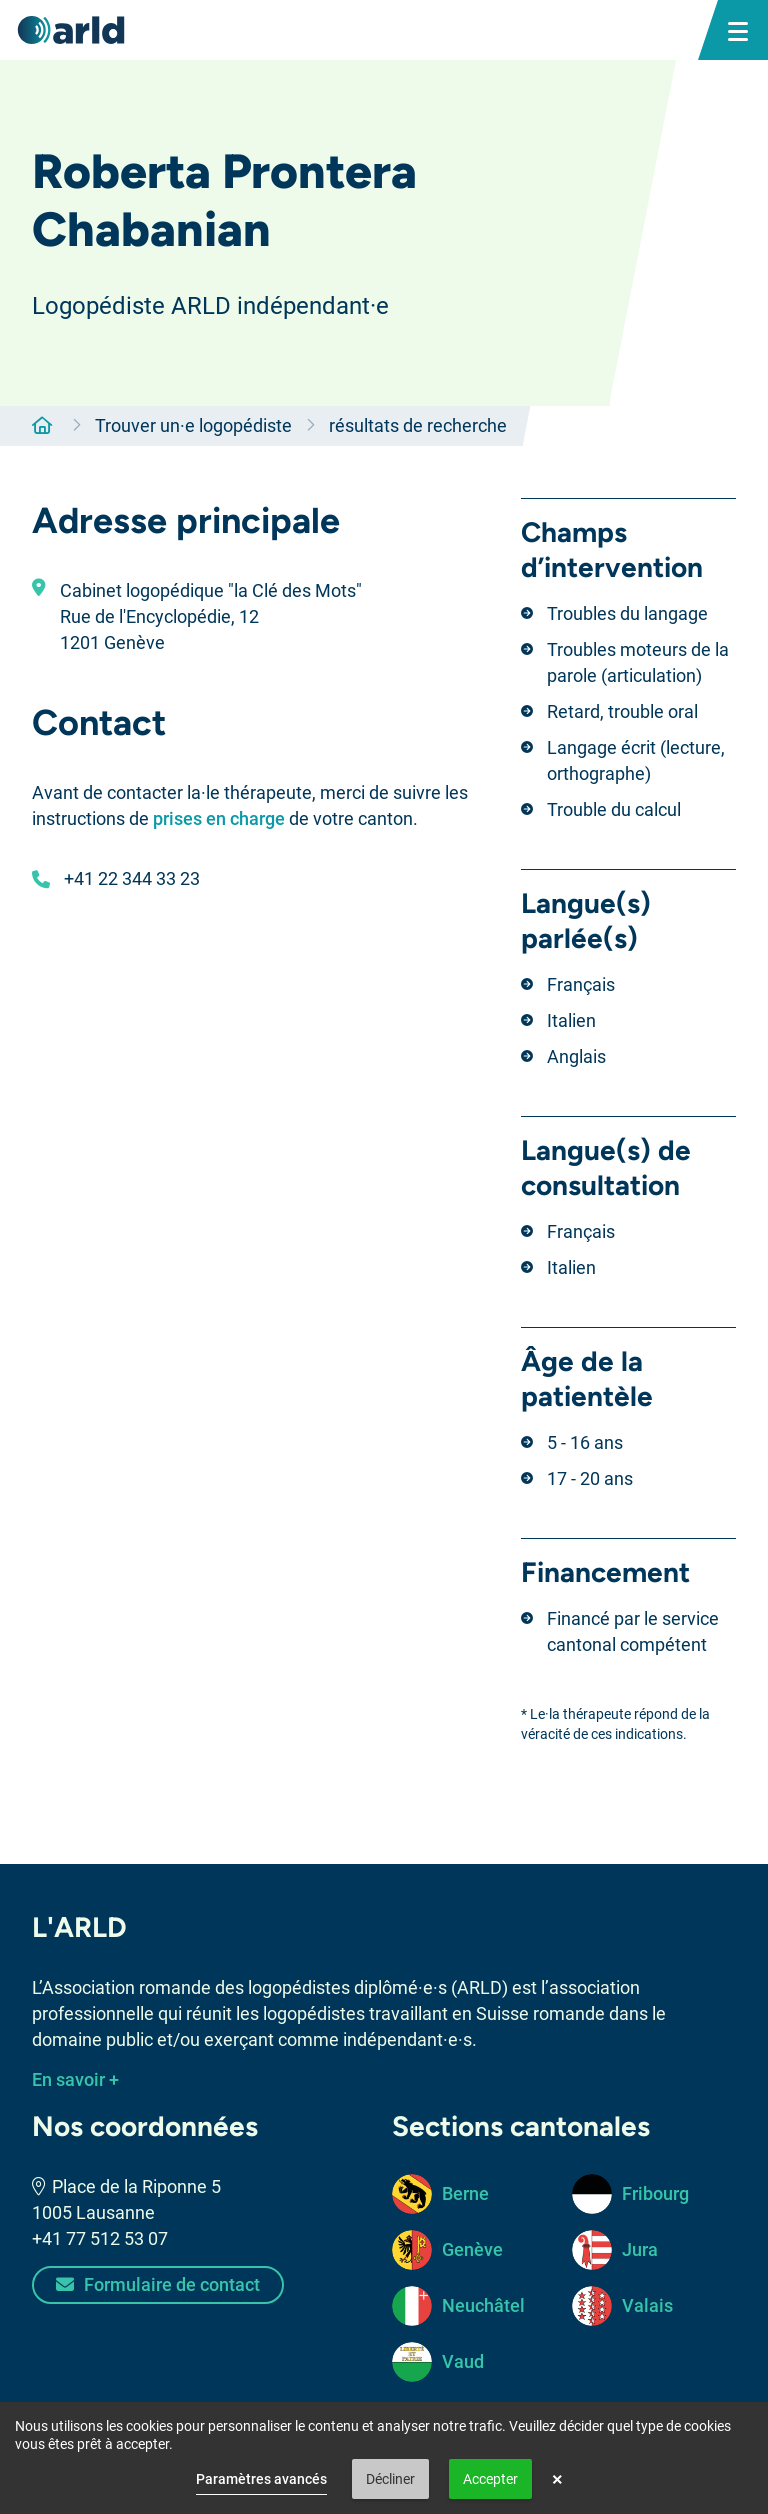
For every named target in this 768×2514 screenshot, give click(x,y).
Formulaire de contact (158, 2284)
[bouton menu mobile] (738, 30)
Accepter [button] (490, 2479)
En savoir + (75, 2079)
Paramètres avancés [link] (261, 2479)
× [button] (557, 2479)
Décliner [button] (390, 2479)
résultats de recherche (418, 425)
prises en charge (219, 818)
